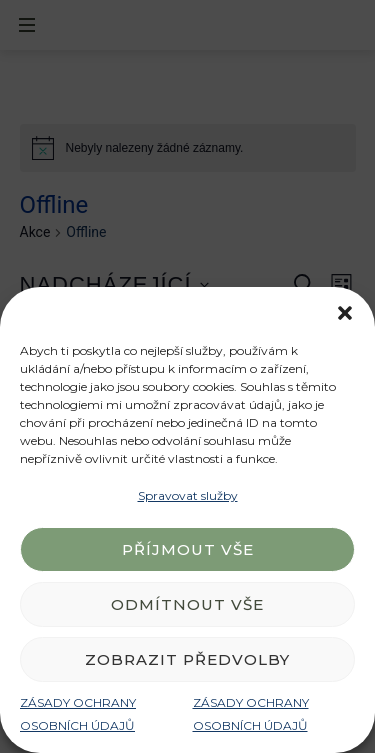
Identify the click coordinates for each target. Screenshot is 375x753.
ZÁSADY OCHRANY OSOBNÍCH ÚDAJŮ (78, 714)
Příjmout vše (188, 549)
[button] (345, 312)
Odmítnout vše (187, 604)
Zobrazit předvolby (187, 659)
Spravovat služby (188, 495)
